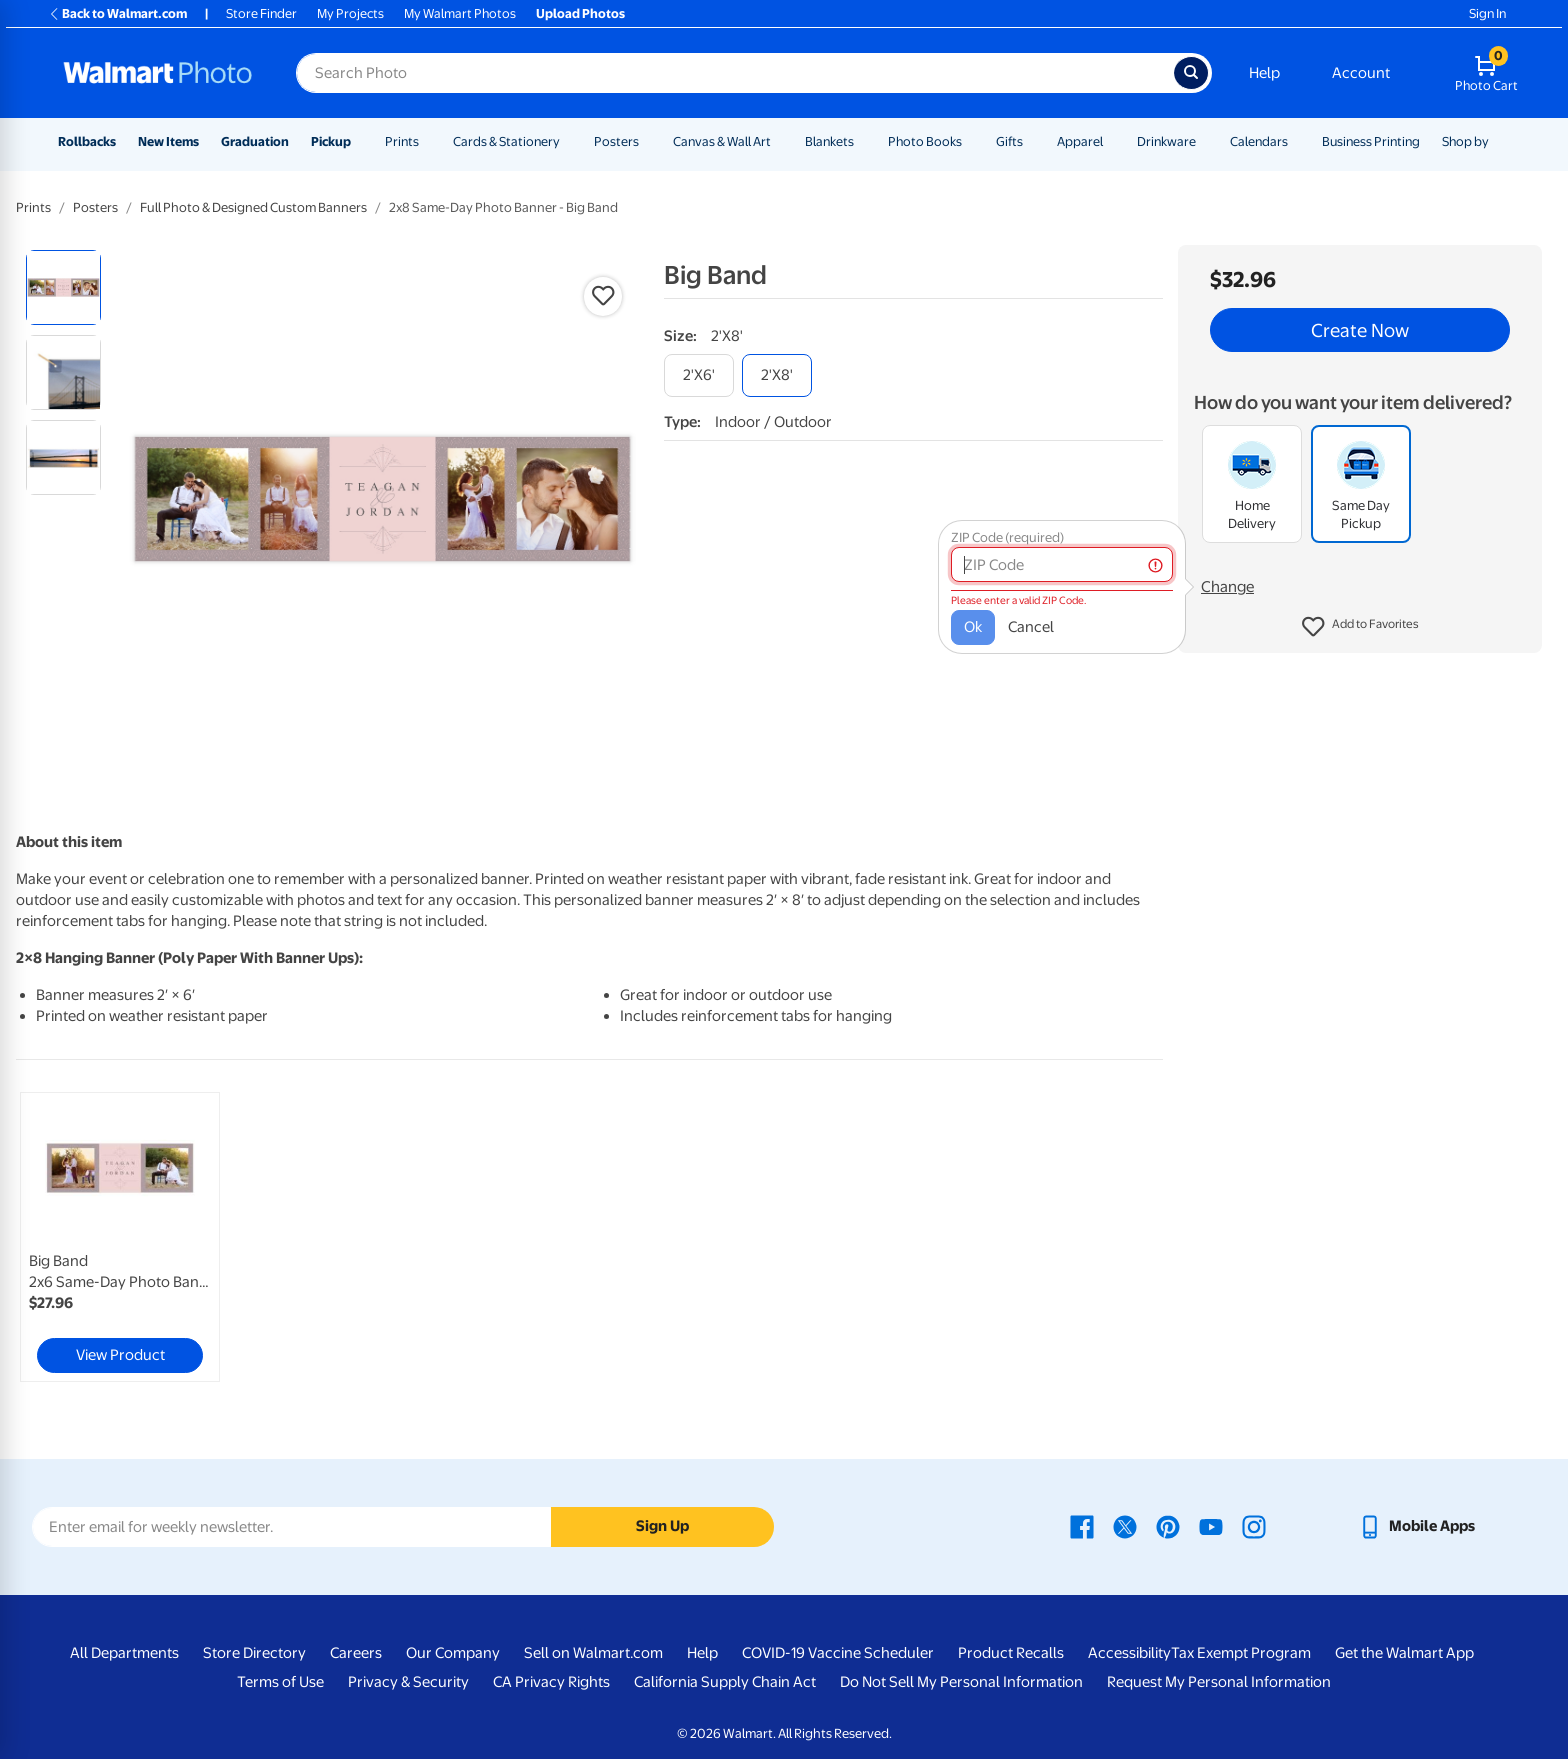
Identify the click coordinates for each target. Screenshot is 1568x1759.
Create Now (1360, 330)
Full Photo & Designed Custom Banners (253, 207)
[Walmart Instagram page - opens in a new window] (1254, 1526)
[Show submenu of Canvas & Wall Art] (780, 141)
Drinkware (1166, 141)
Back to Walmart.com (117, 13)
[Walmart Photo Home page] (158, 73)
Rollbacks (87, 141)
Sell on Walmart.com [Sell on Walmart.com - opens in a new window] (593, 1653)
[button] (1360, 627)
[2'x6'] (699, 375)
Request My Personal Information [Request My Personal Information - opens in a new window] (1219, 1682)
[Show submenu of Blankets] (863, 141)
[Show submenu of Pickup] (360, 141)
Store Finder (261, 13)
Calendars (1259, 141)
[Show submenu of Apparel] (1112, 141)
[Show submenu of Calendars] (1297, 141)
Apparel (1080, 141)
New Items (168, 141)
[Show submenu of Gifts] (1032, 141)
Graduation (255, 141)
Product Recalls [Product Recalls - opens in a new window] (1011, 1653)
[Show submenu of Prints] (428, 141)
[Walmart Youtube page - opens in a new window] (1211, 1526)
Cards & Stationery (506, 141)
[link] (120, 1237)
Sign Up (662, 1526)
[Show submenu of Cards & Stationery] (569, 141)
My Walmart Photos (460, 13)
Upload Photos (580, 13)
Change (1227, 587)
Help (1264, 73)
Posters (616, 141)
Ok (973, 627)
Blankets (829, 141)
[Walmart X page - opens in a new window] (1125, 1526)
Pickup (331, 141)
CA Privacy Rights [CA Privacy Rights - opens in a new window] (551, 1682)
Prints (402, 141)
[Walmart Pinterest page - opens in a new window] (1168, 1526)
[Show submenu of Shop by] (1498, 141)
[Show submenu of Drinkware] (1205, 141)
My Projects (350, 13)
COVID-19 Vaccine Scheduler (838, 1653)
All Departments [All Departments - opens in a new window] (124, 1653)
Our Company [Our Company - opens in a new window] (453, 1653)
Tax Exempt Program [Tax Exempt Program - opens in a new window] (1241, 1653)
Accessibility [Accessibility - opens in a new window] (1129, 1653)
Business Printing (1371, 141)
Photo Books (925, 141)
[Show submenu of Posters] (648, 141)
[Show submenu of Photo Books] (971, 141)
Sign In (1487, 13)
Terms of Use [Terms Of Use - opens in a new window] (280, 1682)
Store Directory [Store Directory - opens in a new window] (254, 1653)
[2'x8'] (777, 375)
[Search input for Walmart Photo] (735, 73)
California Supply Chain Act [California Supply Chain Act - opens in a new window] (725, 1682)
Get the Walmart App (1404, 1653)
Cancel (1031, 627)
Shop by (1465, 141)
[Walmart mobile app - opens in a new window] (1416, 1526)
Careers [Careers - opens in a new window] (356, 1653)
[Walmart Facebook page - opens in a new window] (1082, 1526)
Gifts (1009, 141)
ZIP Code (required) (1007, 537)
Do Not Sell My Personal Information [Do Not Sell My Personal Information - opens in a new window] (961, 1682)
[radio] (63, 287)
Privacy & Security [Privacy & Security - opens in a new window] (408, 1682)
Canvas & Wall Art (722, 141)
